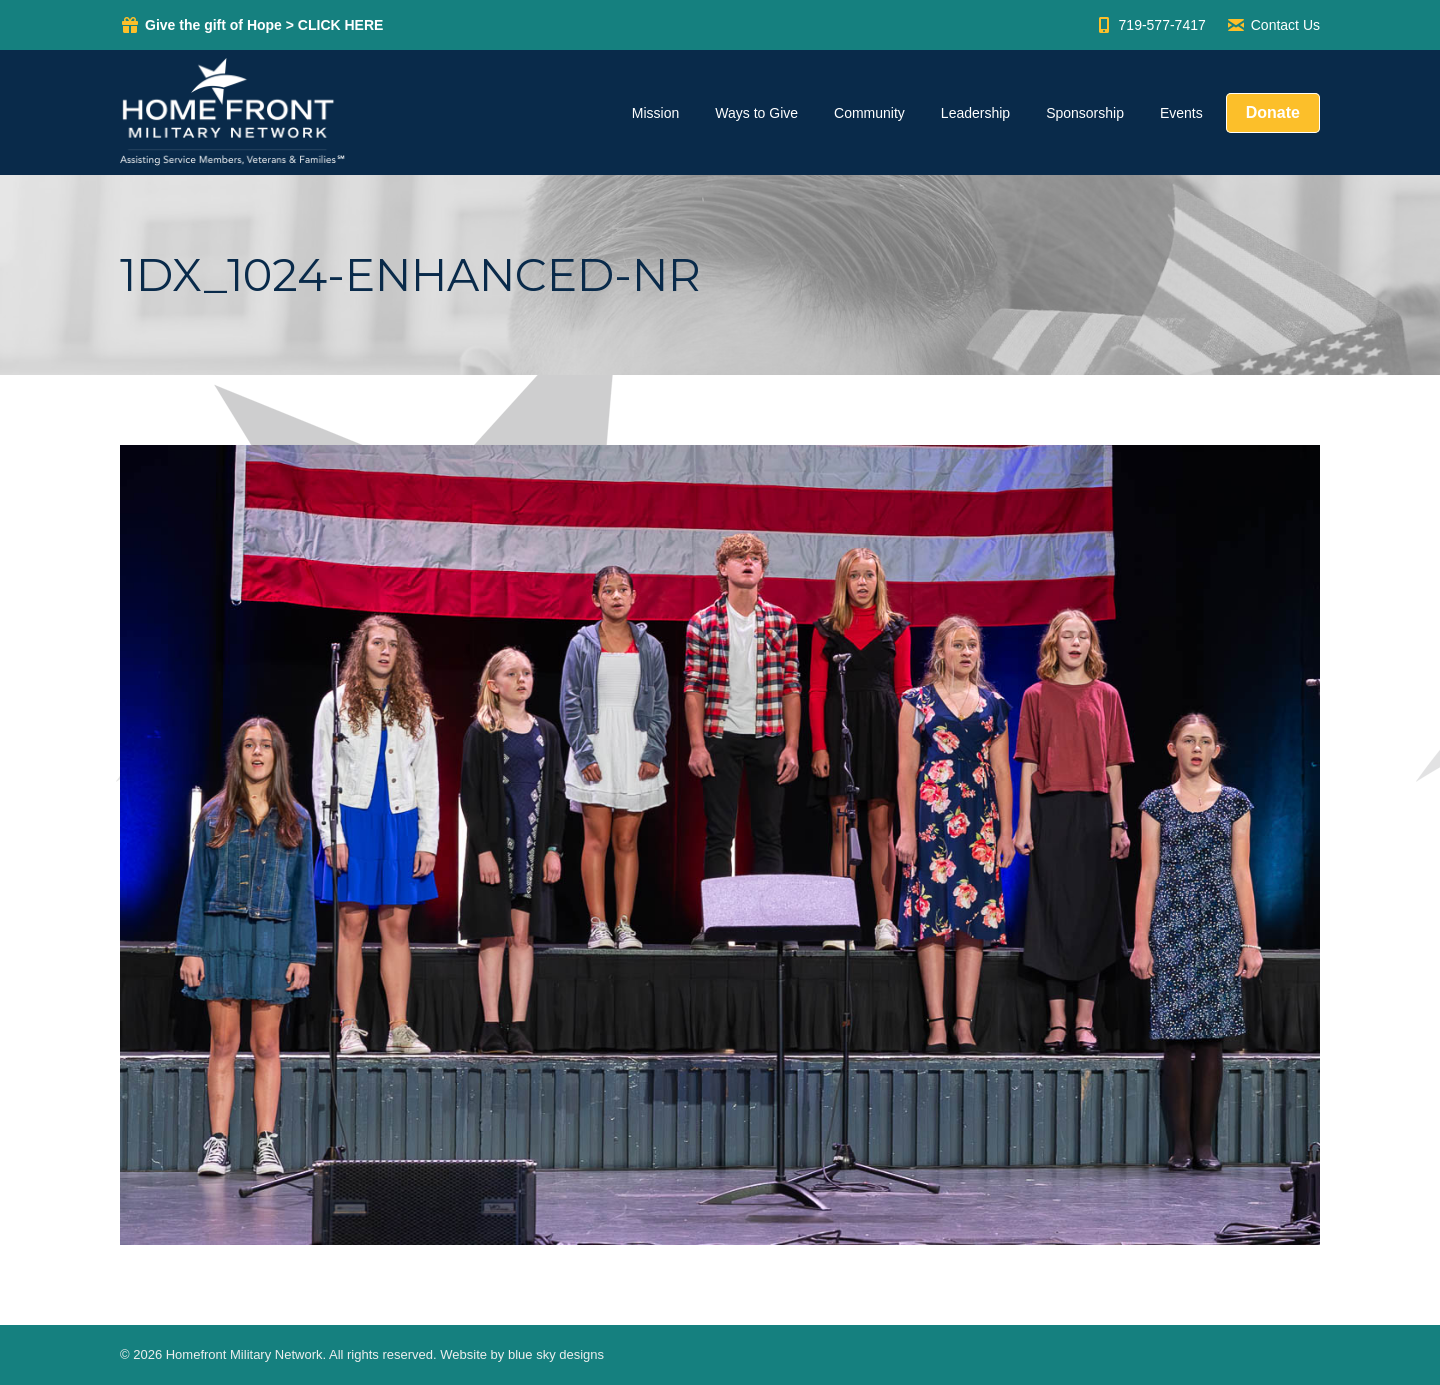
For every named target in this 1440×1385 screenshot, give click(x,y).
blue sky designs (556, 1354)
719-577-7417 (1150, 25)
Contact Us (1273, 25)
